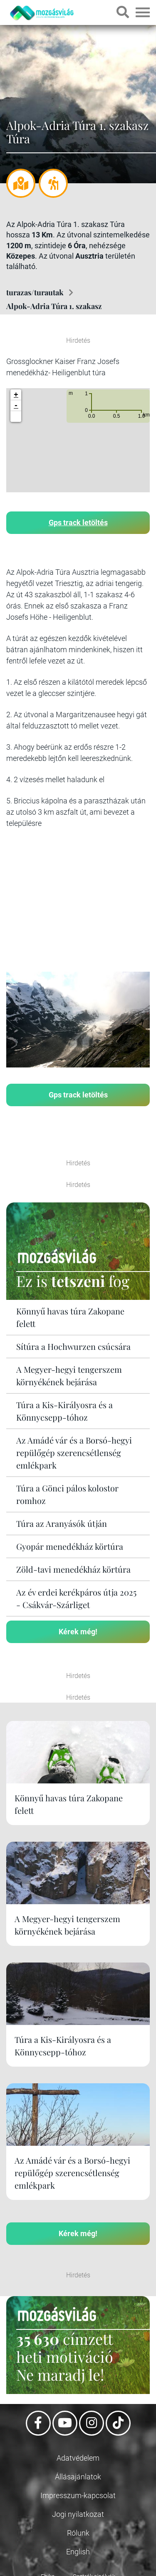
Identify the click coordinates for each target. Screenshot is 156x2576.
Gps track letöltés (78, 522)
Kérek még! (78, 1631)
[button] (15, 416)
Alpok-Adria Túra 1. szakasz (54, 306)
